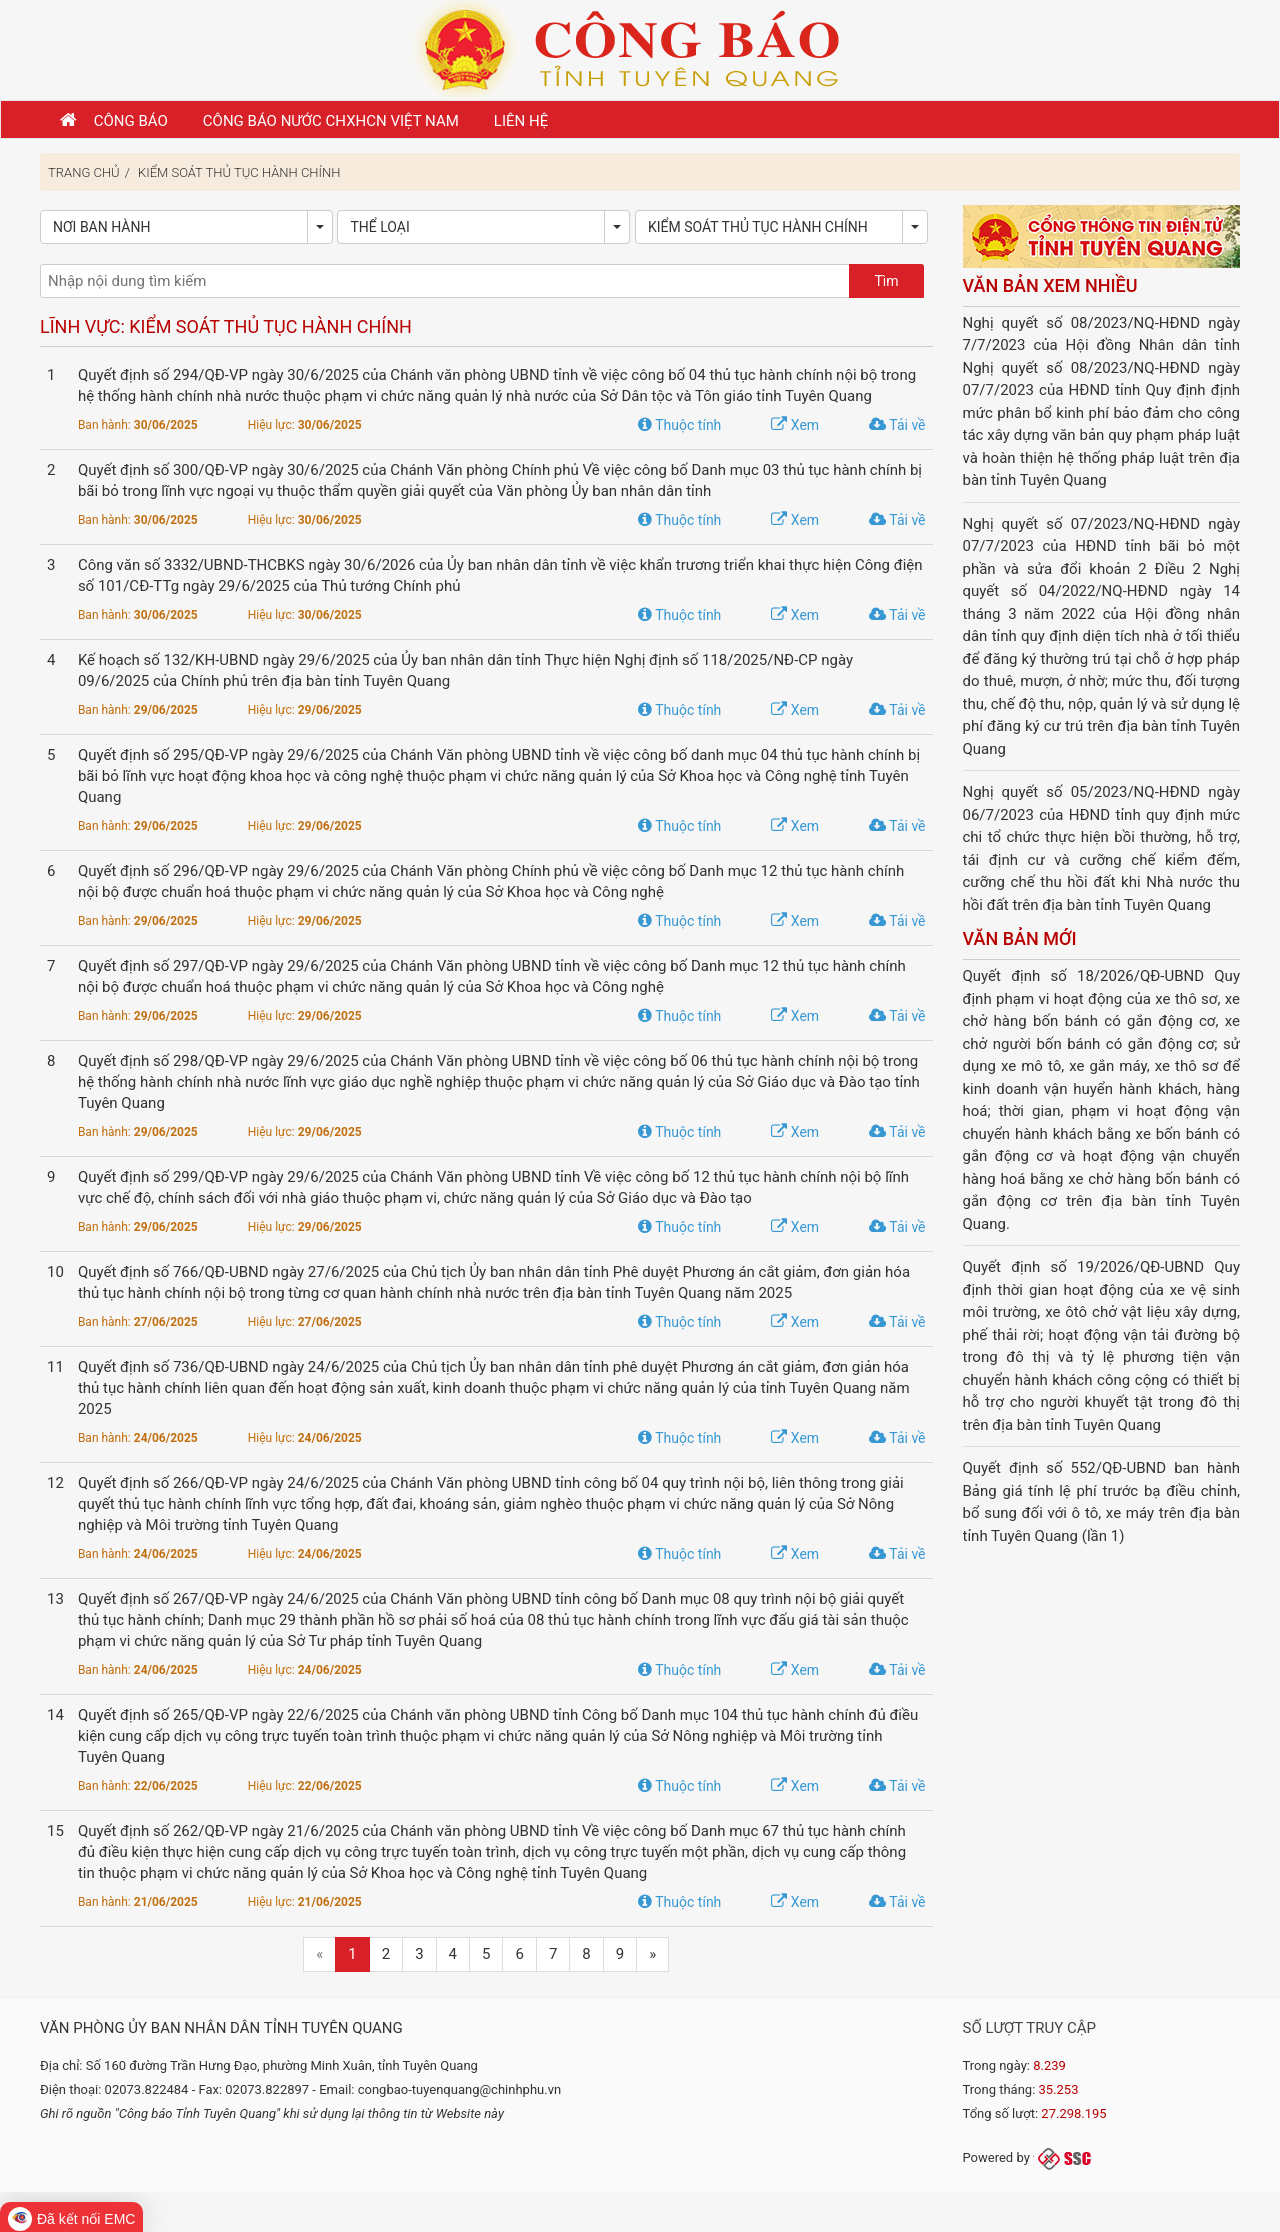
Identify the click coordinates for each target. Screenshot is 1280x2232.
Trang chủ (84, 172)
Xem (795, 425)
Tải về (897, 425)
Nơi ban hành (101, 227)
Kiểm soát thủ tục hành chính (239, 172)
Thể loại (379, 227)
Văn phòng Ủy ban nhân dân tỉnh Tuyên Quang (221, 2028)
